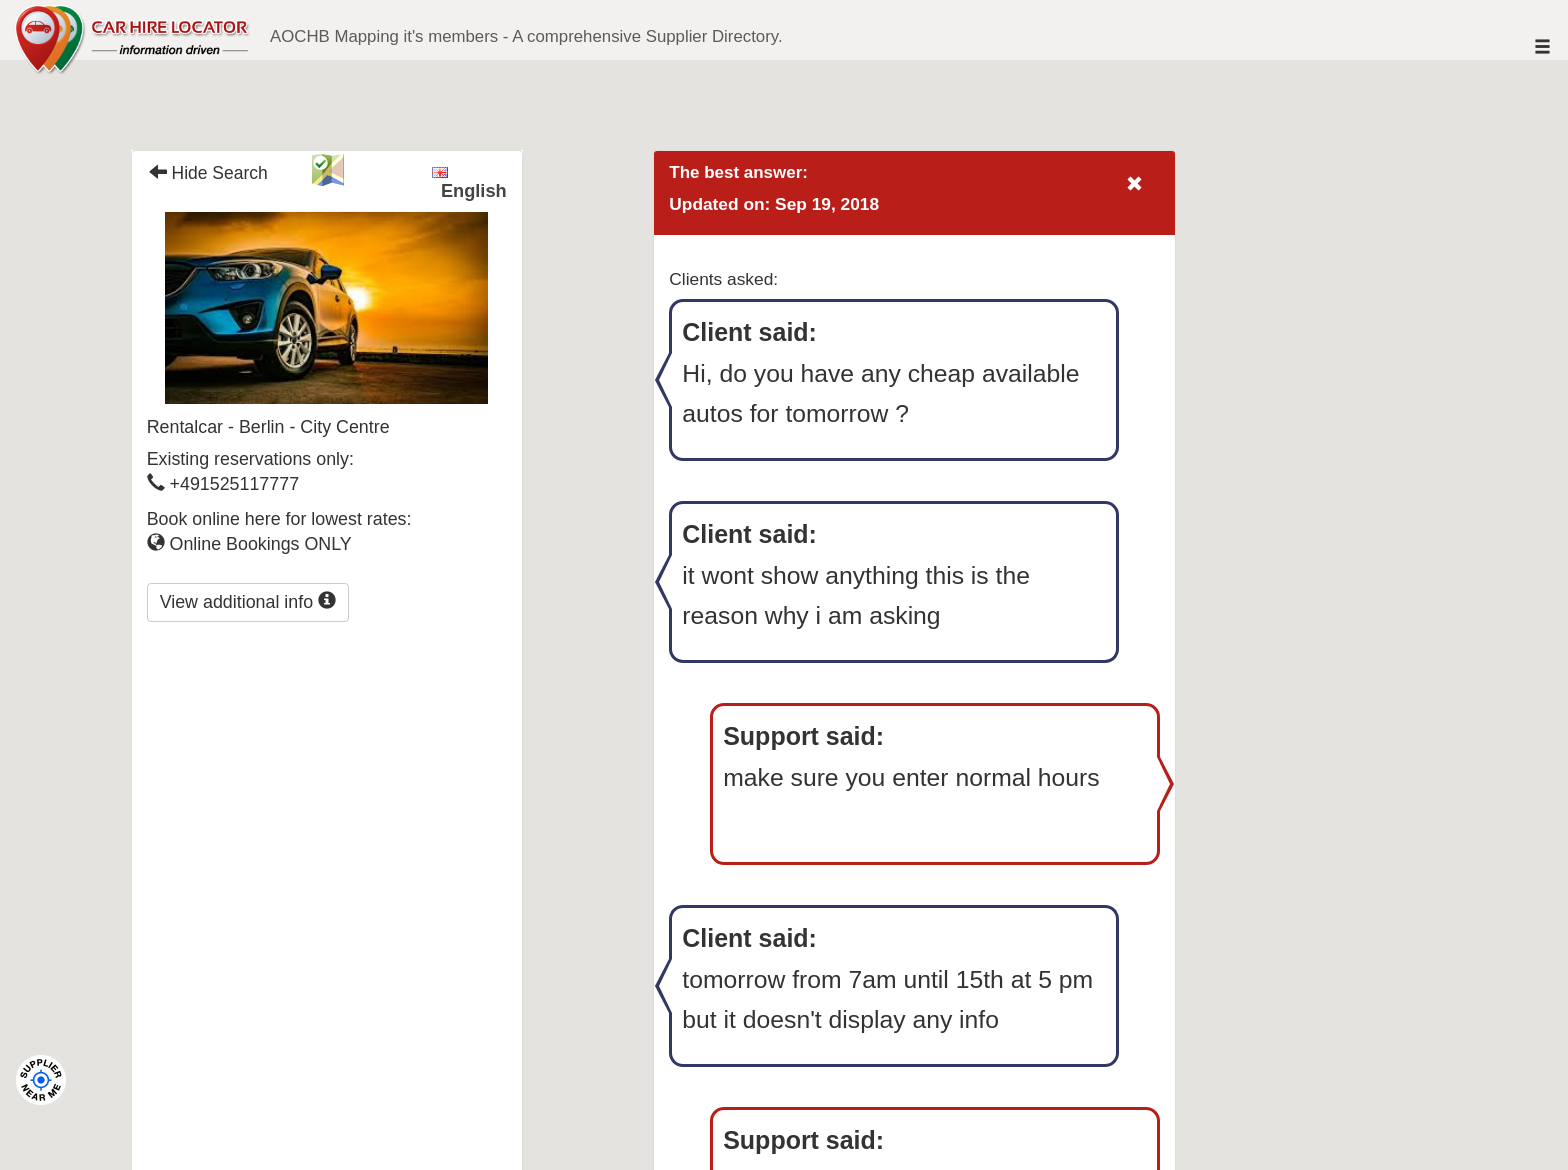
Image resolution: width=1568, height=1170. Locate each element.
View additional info (248, 601)
